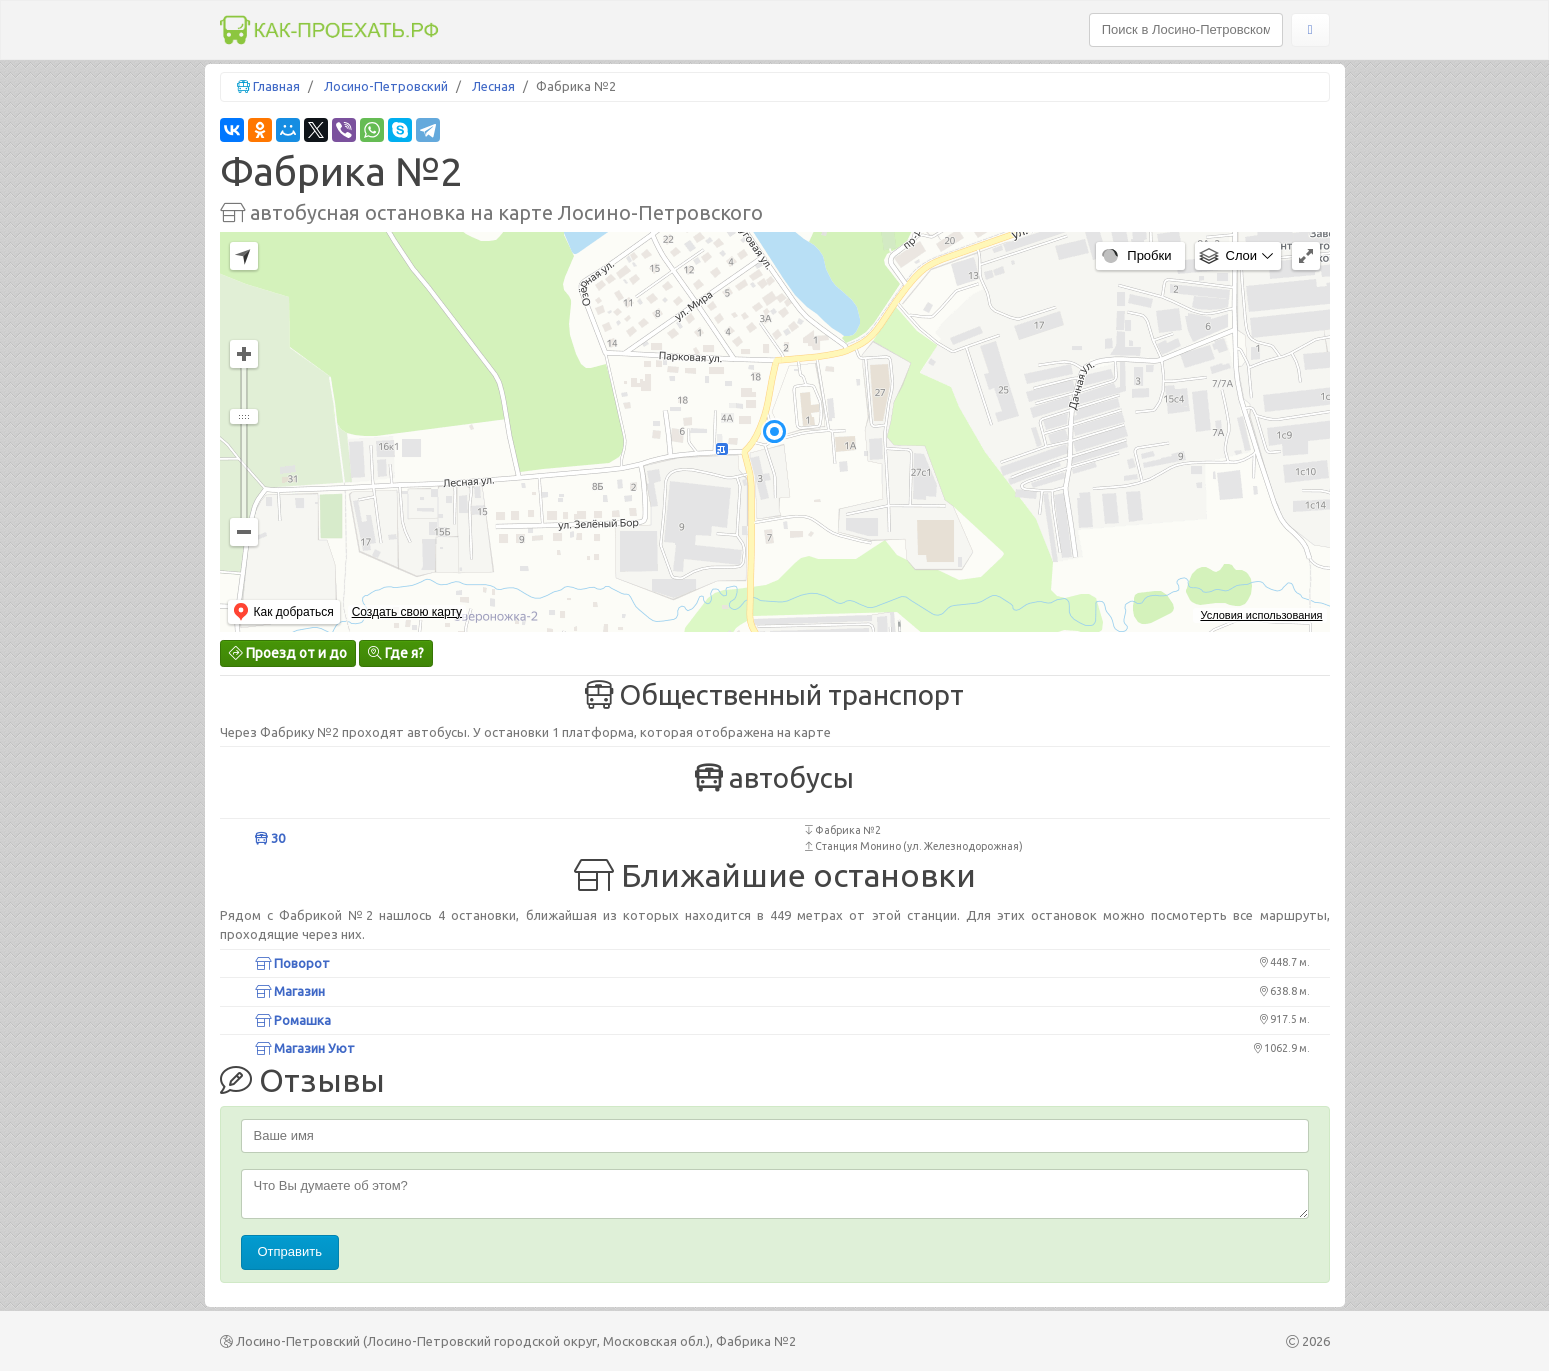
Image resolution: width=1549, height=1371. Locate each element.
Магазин (290, 991)
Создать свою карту (407, 612)
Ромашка (293, 1020)
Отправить (290, 1251)
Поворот (292, 963)
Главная (276, 86)
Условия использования (1261, 615)
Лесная (493, 86)
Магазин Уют (305, 1048)
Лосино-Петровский (386, 86)
